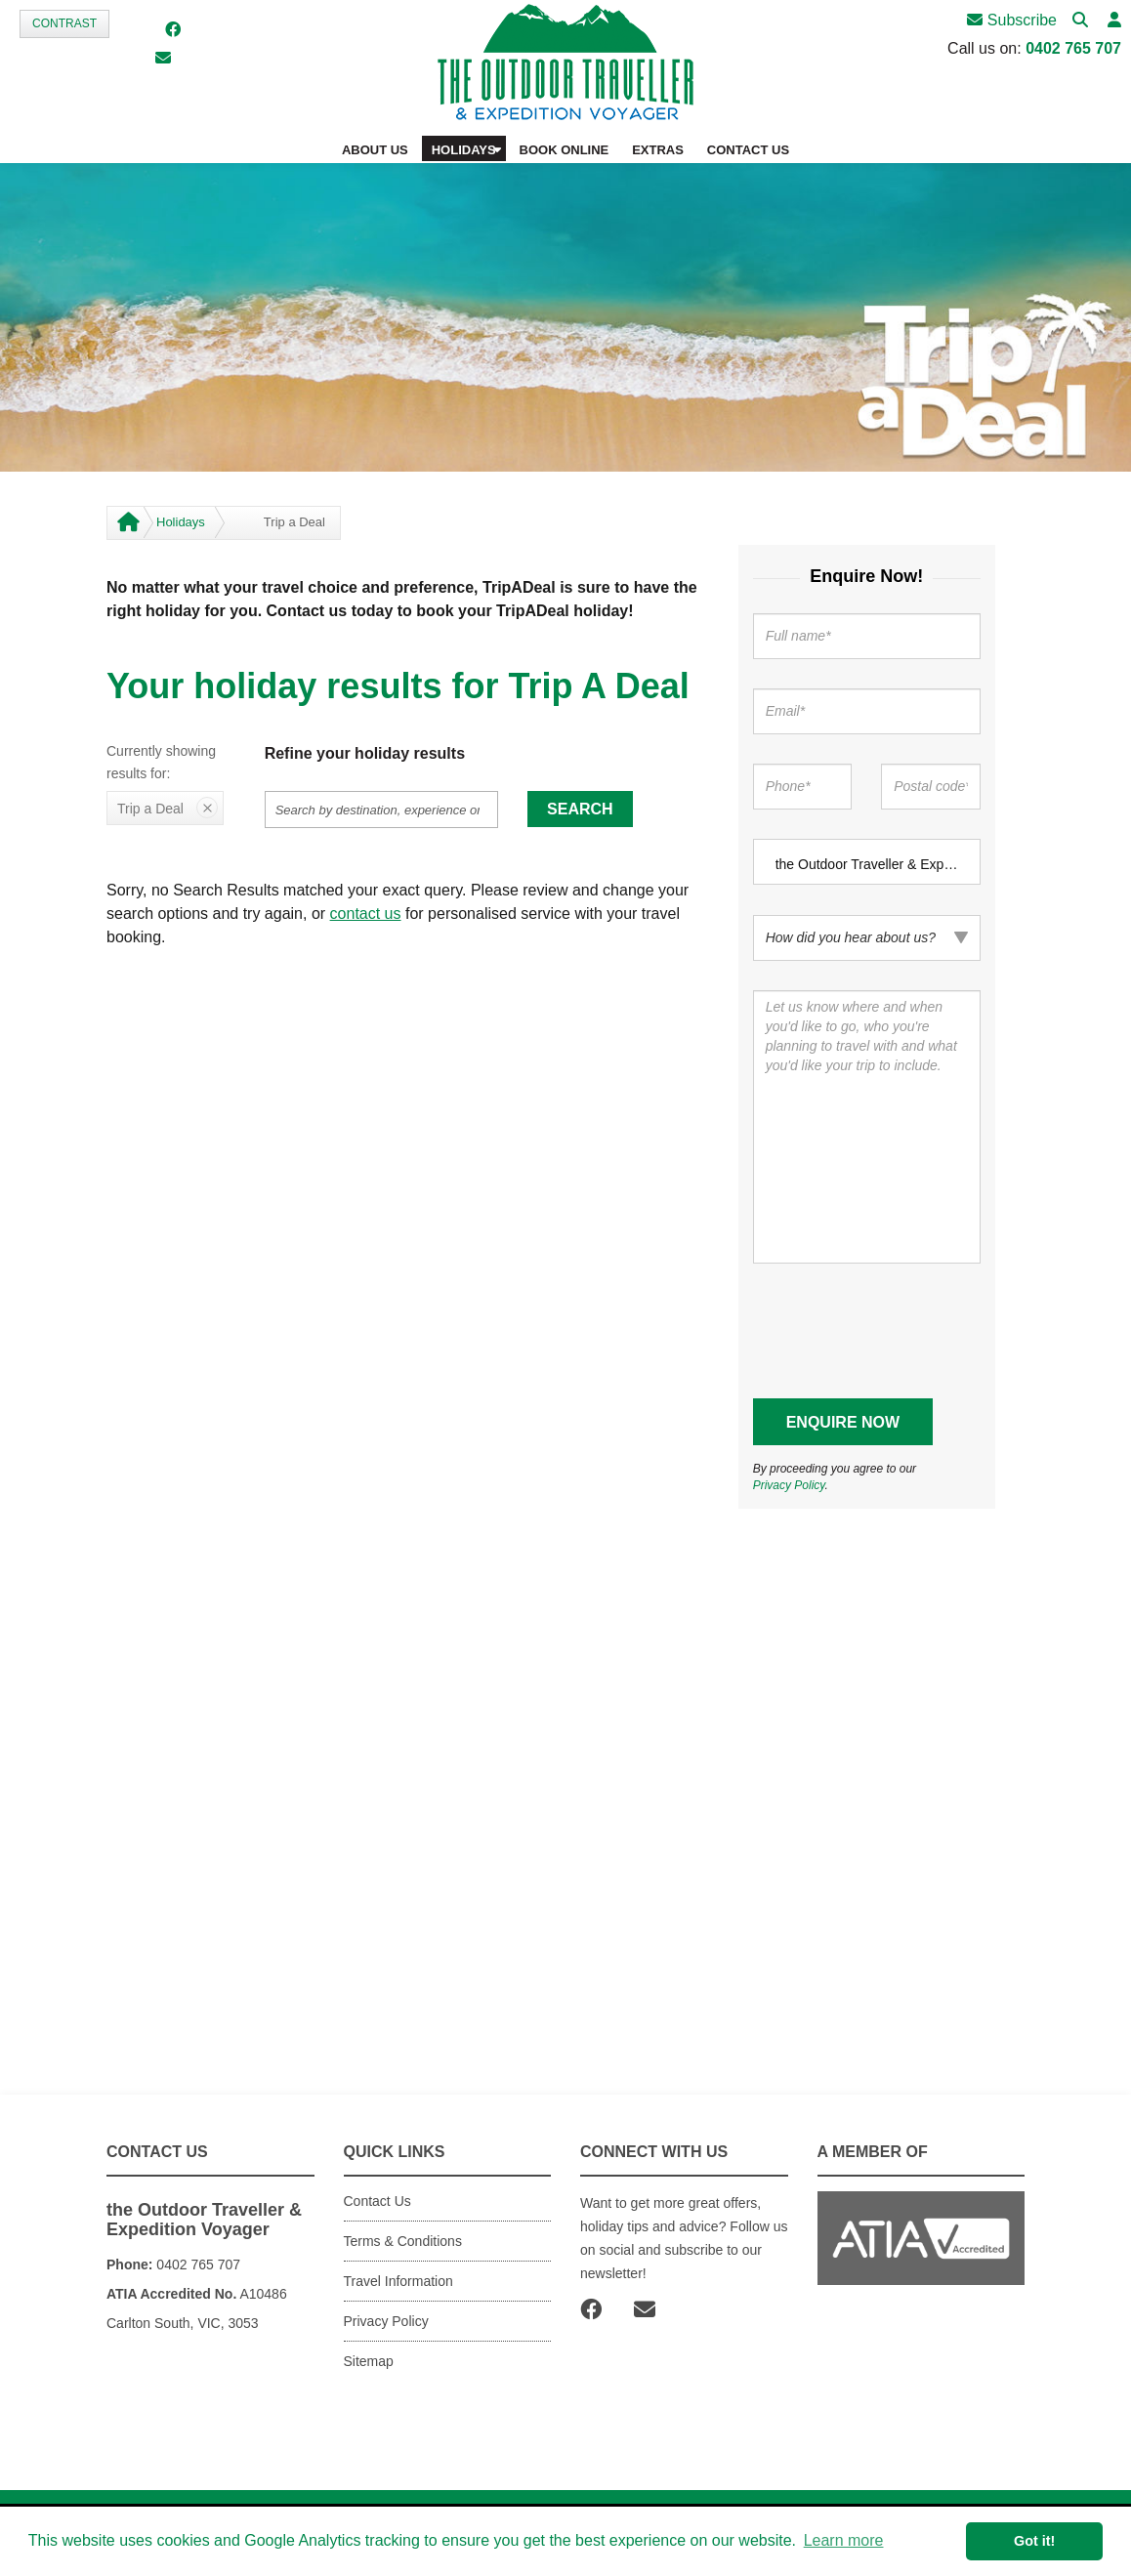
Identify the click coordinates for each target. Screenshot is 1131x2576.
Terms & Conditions (403, 2241)
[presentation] (901, 1331)
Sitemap (369, 2361)
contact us (365, 913)
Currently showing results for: (161, 762)
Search (580, 809)
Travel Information (398, 2281)
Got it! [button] (1034, 2541)
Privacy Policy (789, 1485)
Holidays (180, 522)
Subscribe (1012, 20)
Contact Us (377, 2201)
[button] (1114, 21)
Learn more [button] (844, 2540)
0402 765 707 (1073, 48)
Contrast (64, 23)
